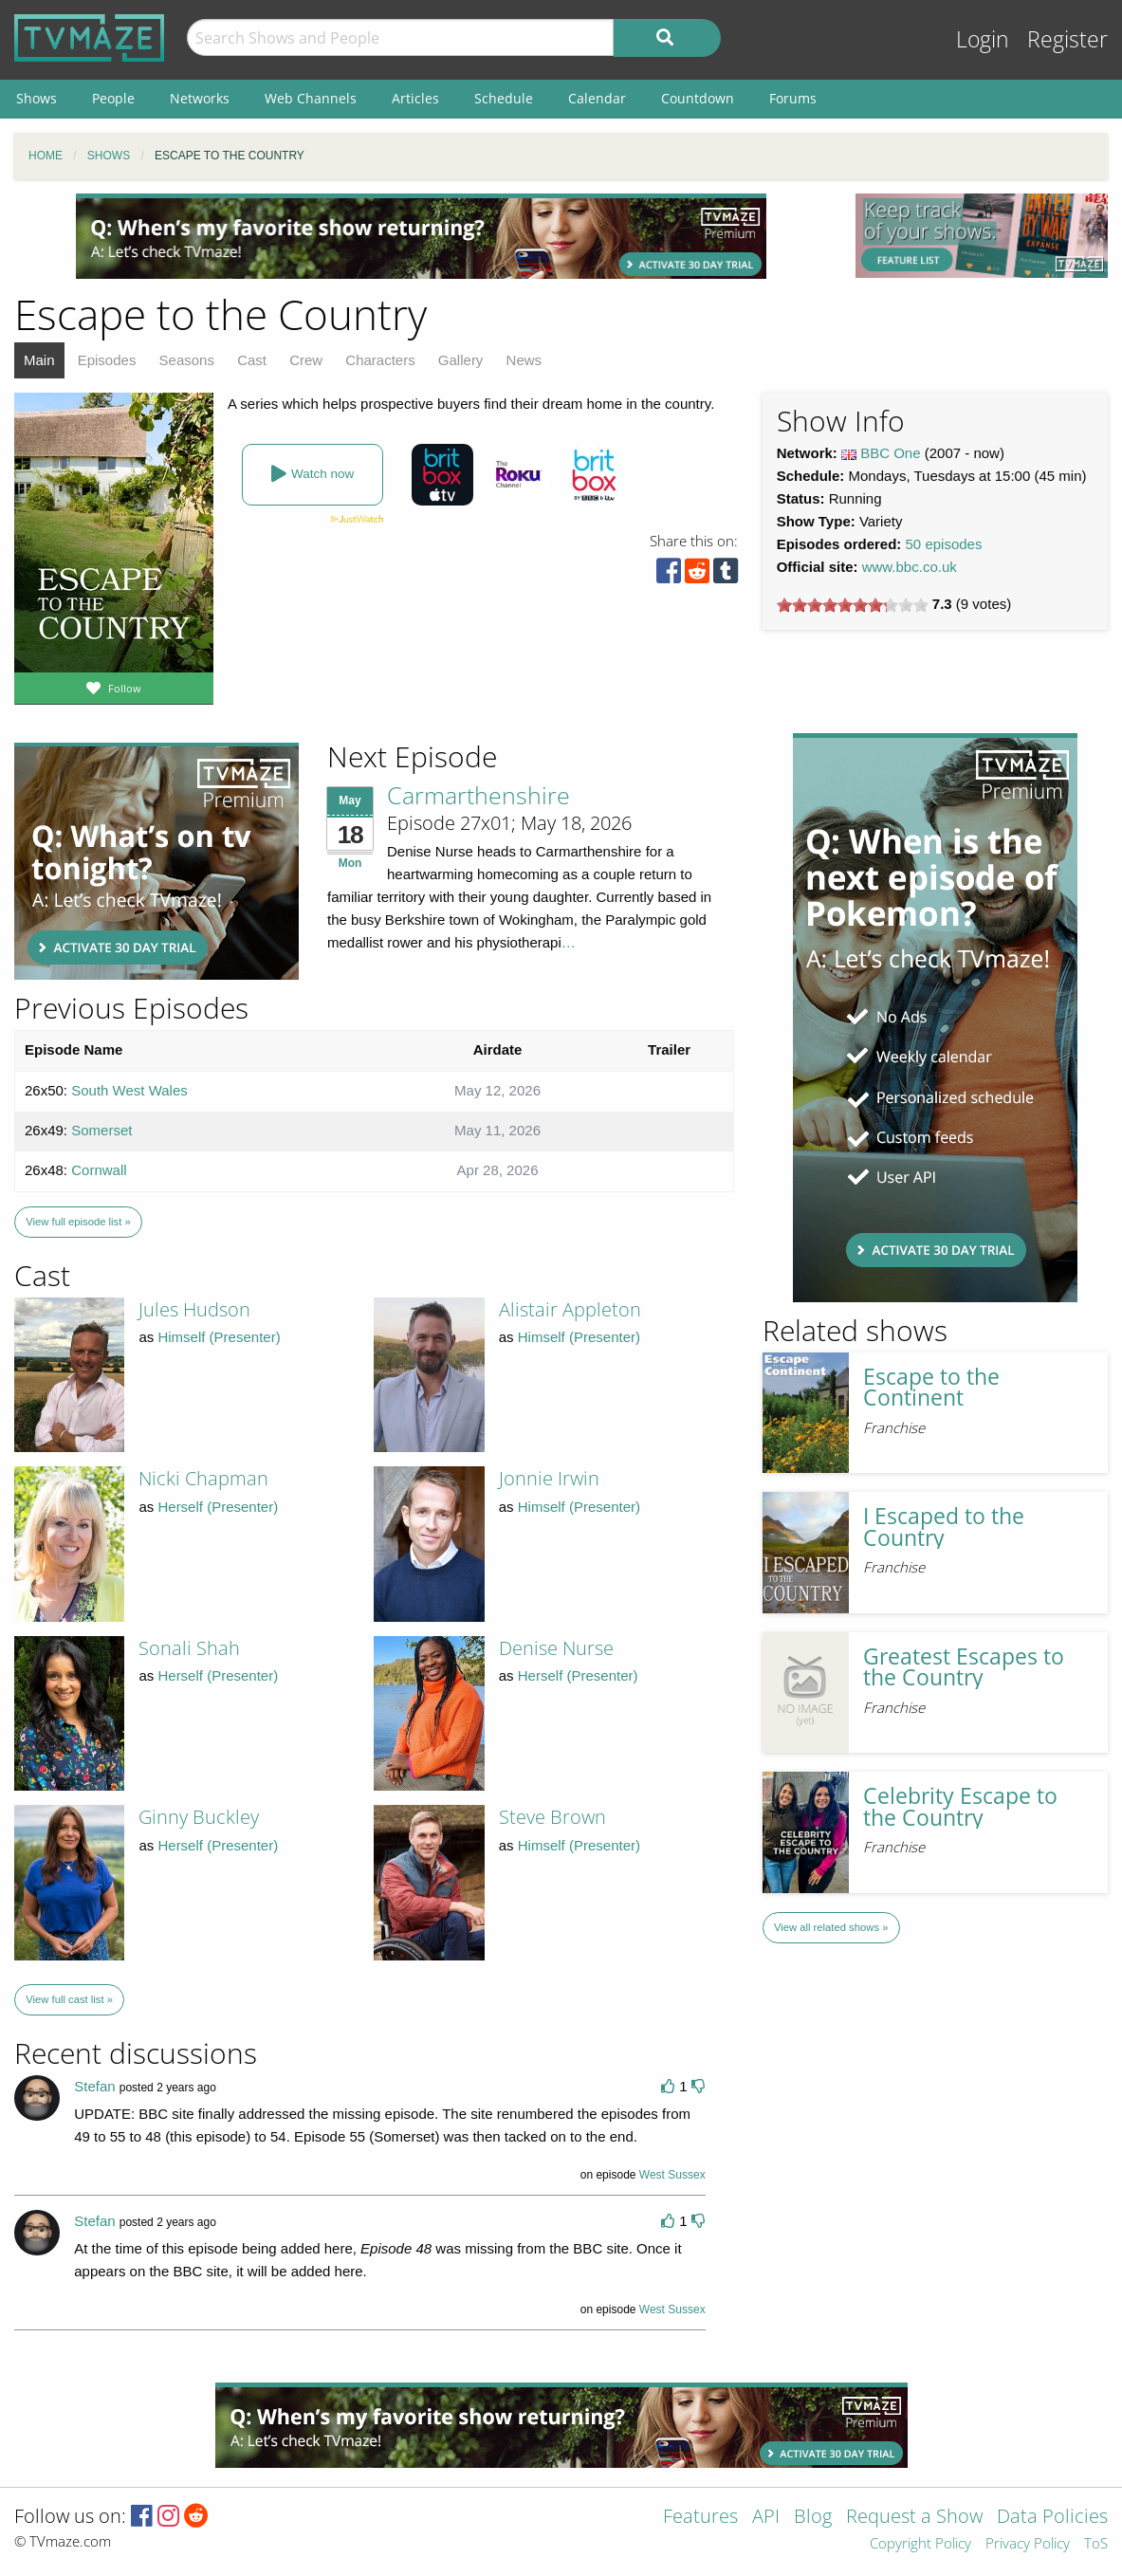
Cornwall (98, 1170)
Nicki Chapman (203, 1478)
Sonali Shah (189, 1648)
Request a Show (914, 2518)
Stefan (94, 2086)
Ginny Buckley (198, 1817)
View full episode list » (78, 1221)
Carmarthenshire (478, 795)
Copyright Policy (920, 2544)
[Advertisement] (421, 236)
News (524, 360)
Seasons (186, 360)
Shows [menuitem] (36, 98)
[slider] (853, 605)
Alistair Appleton (570, 1309)
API (766, 2518)
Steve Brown (552, 1817)
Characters (379, 360)
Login (982, 39)
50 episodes (944, 544)
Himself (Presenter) (218, 1337)
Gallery (461, 360)
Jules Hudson (194, 1309)
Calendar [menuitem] (597, 98)
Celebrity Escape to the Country (960, 1806)
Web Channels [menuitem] (311, 98)
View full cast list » (69, 1999)
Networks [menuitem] (200, 98)
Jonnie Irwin (549, 1478)
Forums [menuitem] (793, 98)
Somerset (101, 1130)
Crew (305, 360)
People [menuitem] (113, 98)
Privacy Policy (1027, 2544)
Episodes (107, 360)
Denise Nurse (556, 1648)
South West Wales (129, 1090)
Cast (252, 360)
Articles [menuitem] (415, 98)
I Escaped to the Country (943, 1527)
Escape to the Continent (931, 1387)
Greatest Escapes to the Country (963, 1667)
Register (1067, 39)
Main (39, 360)
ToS (1096, 2544)
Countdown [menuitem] (697, 98)
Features (700, 2518)
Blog (813, 2518)
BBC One (890, 453)
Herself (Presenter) (217, 1507)
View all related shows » (831, 1927)
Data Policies (1052, 2518)
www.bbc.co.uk (909, 567)
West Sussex (672, 2174)
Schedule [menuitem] (503, 98)
